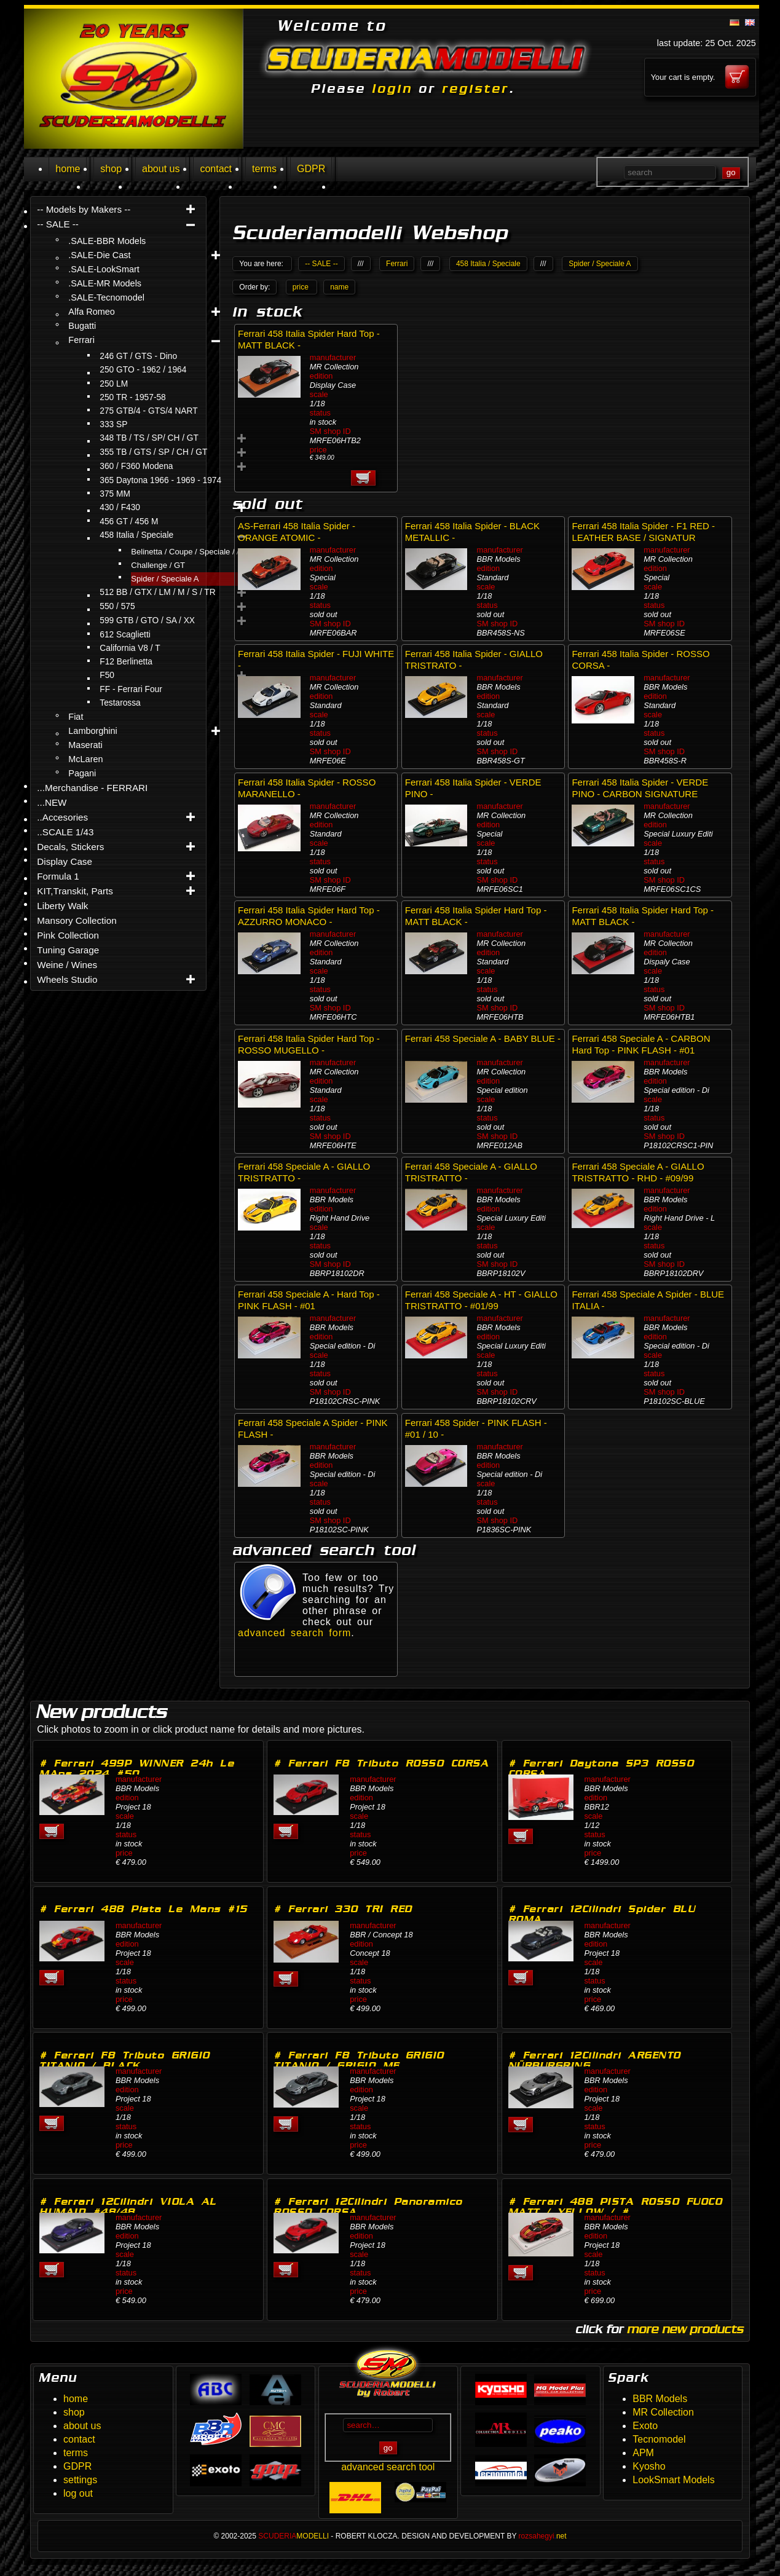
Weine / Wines (67, 964)
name (339, 287)
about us (160, 168)
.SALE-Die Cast (99, 255)
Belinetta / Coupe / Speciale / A (186, 551)
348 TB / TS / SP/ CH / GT (149, 438)
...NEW (51, 802)
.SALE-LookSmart (104, 269)
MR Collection (663, 2412)
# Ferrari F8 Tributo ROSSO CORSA (381, 1763)
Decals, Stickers (70, 846)
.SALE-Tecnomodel (106, 297)
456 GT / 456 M (129, 521)
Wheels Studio (67, 979)
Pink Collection (68, 935)
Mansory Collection (76, 920)
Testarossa (120, 702)
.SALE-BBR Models (107, 241)
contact (216, 168)
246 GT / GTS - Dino (138, 356)
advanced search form (294, 1633)
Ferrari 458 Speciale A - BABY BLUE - (483, 1038)
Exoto (645, 2425)
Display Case (64, 861)
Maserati (85, 745)
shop (111, 168)
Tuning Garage (68, 950)
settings (80, 2480)
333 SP (113, 424)
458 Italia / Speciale (136, 535)
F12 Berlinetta (126, 661)
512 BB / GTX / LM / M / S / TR (157, 592)
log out (78, 2493)
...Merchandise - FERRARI (92, 787)
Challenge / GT (158, 565)
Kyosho (648, 2466)
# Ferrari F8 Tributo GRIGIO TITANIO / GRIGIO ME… (359, 2060)
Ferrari (81, 340)
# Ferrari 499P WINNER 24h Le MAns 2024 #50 (136, 1768)
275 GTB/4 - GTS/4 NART (148, 411)
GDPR (311, 168)
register (475, 88)
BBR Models (659, 2398)
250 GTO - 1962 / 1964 (143, 369)
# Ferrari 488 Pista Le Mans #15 (143, 1909)
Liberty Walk (62, 905)
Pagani (82, 773)
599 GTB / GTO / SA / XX (147, 620)
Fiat (75, 717)
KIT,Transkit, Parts (75, 891)
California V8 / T (130, 648)
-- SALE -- (58, 224)
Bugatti (82, 326)
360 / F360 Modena (136, 466)
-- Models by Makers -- (83, 209)
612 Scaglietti (125, 634)
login (392, 88)
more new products (685, 2329)
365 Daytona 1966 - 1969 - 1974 (160, 480)
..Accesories (62, 817)
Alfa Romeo (91, 312)
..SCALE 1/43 (65, 832)
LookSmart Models (673, 2480)
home (67, 168)
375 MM (115, 493)
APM (643, 2453)
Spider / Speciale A (165, 578)
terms (264, 168)
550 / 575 (117, 606)
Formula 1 (58, 876)
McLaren (85, 759)
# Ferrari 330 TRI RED (343, 1909)
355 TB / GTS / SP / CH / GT (153, 452)
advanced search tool (388, 2467)
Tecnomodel (658, 2439)
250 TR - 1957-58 (132, 397)
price (301, 287)
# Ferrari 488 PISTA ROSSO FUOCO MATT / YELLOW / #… (615, 2206)
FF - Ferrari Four (131, 689)
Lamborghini (92, 731)
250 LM (114, 383)
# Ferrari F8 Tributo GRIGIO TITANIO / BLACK (124, 2060)
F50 (107, 675)
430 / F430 (120, 507)
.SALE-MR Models (104, 283)
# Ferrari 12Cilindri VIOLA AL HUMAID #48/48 (128, 2206)
